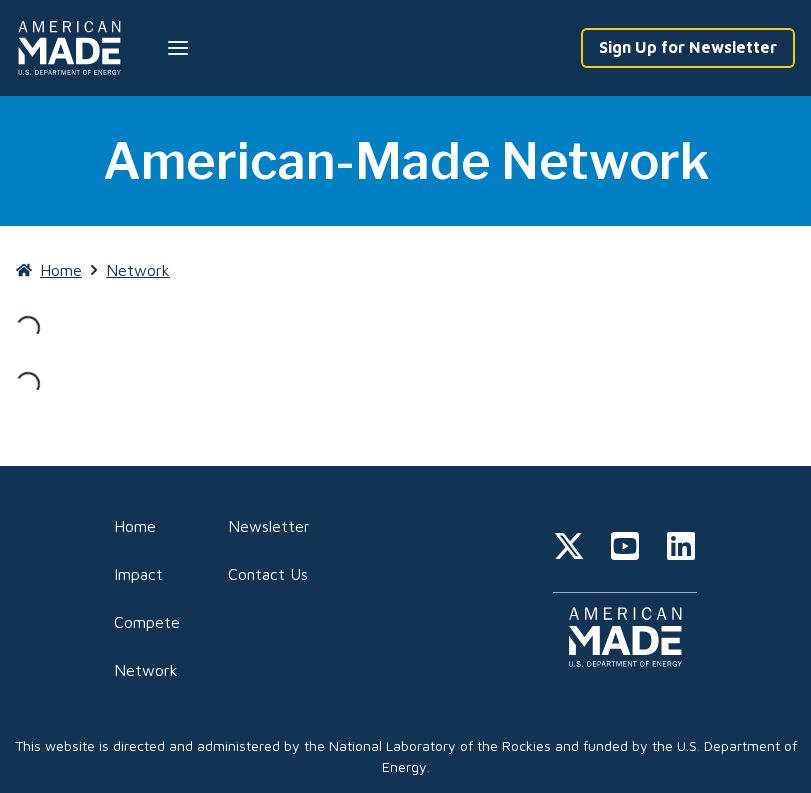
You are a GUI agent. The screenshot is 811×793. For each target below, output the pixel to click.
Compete (147, 622)
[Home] (73, 48)
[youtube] (625, 549)
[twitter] (569, 549)
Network (146, 670)
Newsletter (269, 526)
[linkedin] (681, 549)
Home (135, 526)
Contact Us (268, 574)
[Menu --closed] (178, 48)
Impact (138, 574)
